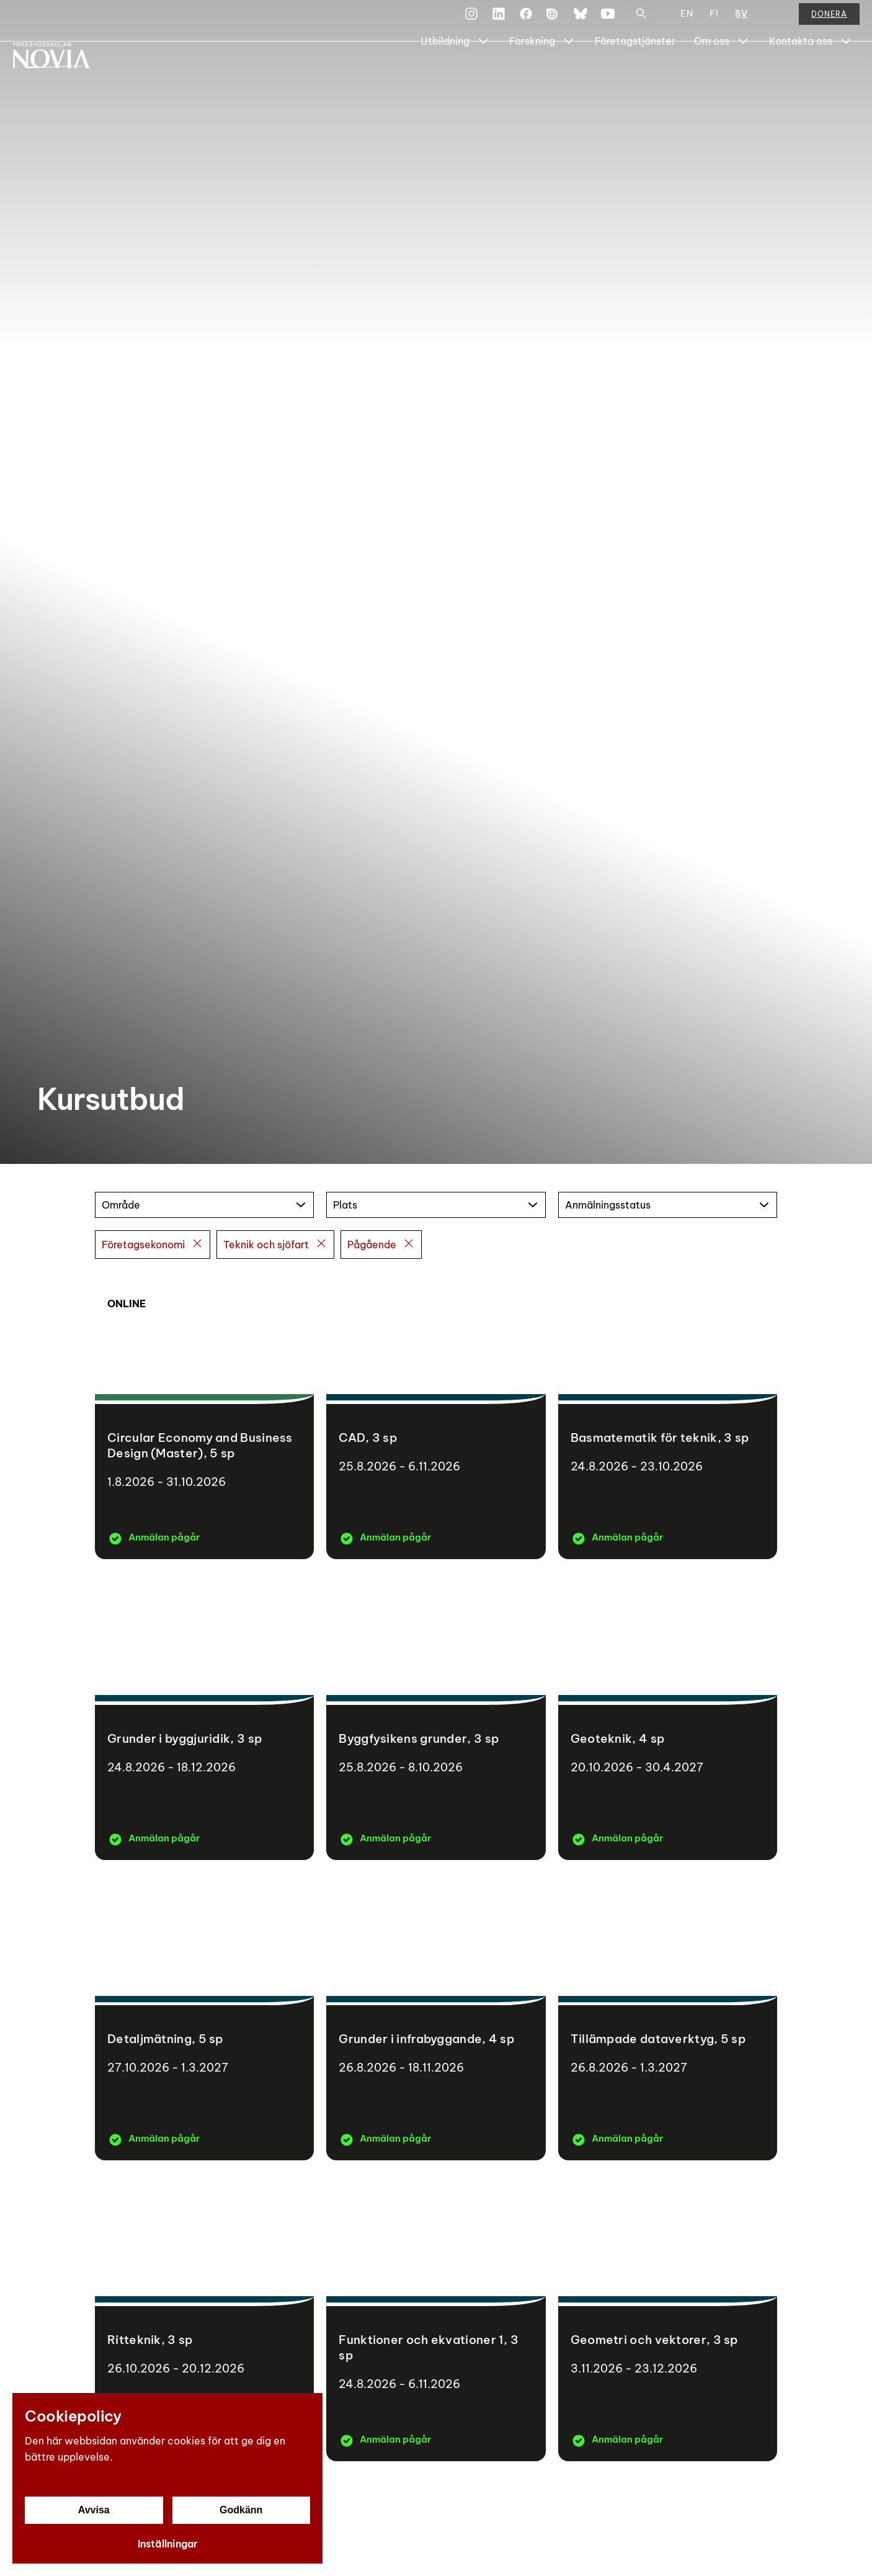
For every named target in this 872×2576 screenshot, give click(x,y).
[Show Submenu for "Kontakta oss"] (846, 72)
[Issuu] (553, 21)
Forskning (532, 72)
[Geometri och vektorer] (667, 2317)
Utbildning (444, 72)
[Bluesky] (580, 21)
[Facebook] (526, 21)
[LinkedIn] (498, 21)
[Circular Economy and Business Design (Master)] (204, 1415)
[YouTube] (607, 21)
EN (686, 21)
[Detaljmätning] (204, 2016)
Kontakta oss (800, 72)
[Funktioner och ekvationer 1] (435, 2317)
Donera (829, 21)
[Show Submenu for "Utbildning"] (483, 72)
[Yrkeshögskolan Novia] (62, 73)
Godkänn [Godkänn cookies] (241, 2510)
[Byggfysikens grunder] (435, 1716)
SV (741, 21)
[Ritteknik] (204, 2317)
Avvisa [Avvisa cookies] (94, 2510)
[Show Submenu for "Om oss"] (743, 72)
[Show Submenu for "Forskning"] (568, 72)
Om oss (711, 72)
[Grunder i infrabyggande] (435, 2016)
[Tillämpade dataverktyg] (667, 2016)
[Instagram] (471, 21)
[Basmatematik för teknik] (667, 1415)
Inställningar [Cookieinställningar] (168, 2544)
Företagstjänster (635, 72)
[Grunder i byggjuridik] (204, 1716)
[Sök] (641, 21)
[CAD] (435, 1415)
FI (714, 21)
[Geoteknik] (667, 1716)
